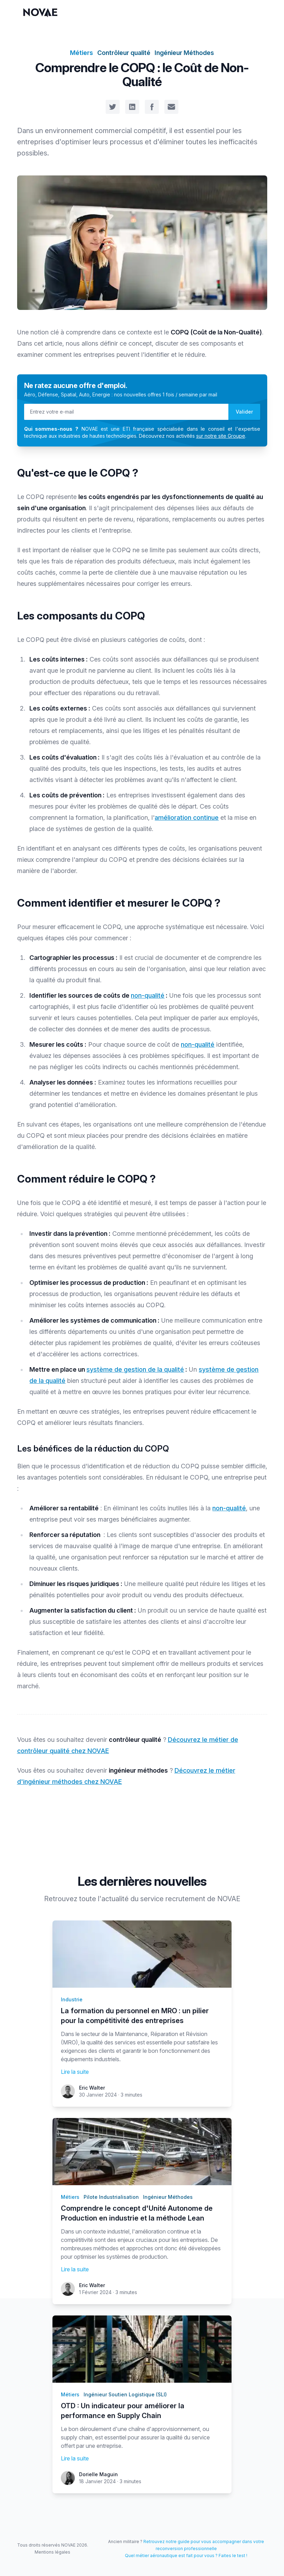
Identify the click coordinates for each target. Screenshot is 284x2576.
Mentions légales (52, 2552)
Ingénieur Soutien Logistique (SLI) (125, 2394)
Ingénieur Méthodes (184, 52)
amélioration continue (187, 817)
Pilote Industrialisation (111, 2197)
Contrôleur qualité (123, 52)
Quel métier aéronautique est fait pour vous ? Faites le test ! (186, 2555)
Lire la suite (75, 2071)
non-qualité (147, 995)
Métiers (81, 52)
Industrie (72, 1999)
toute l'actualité (104, 1899)
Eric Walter (92, 2088)
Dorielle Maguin (98, 2474)
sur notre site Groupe (220, 436)
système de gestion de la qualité (135, 1369)
